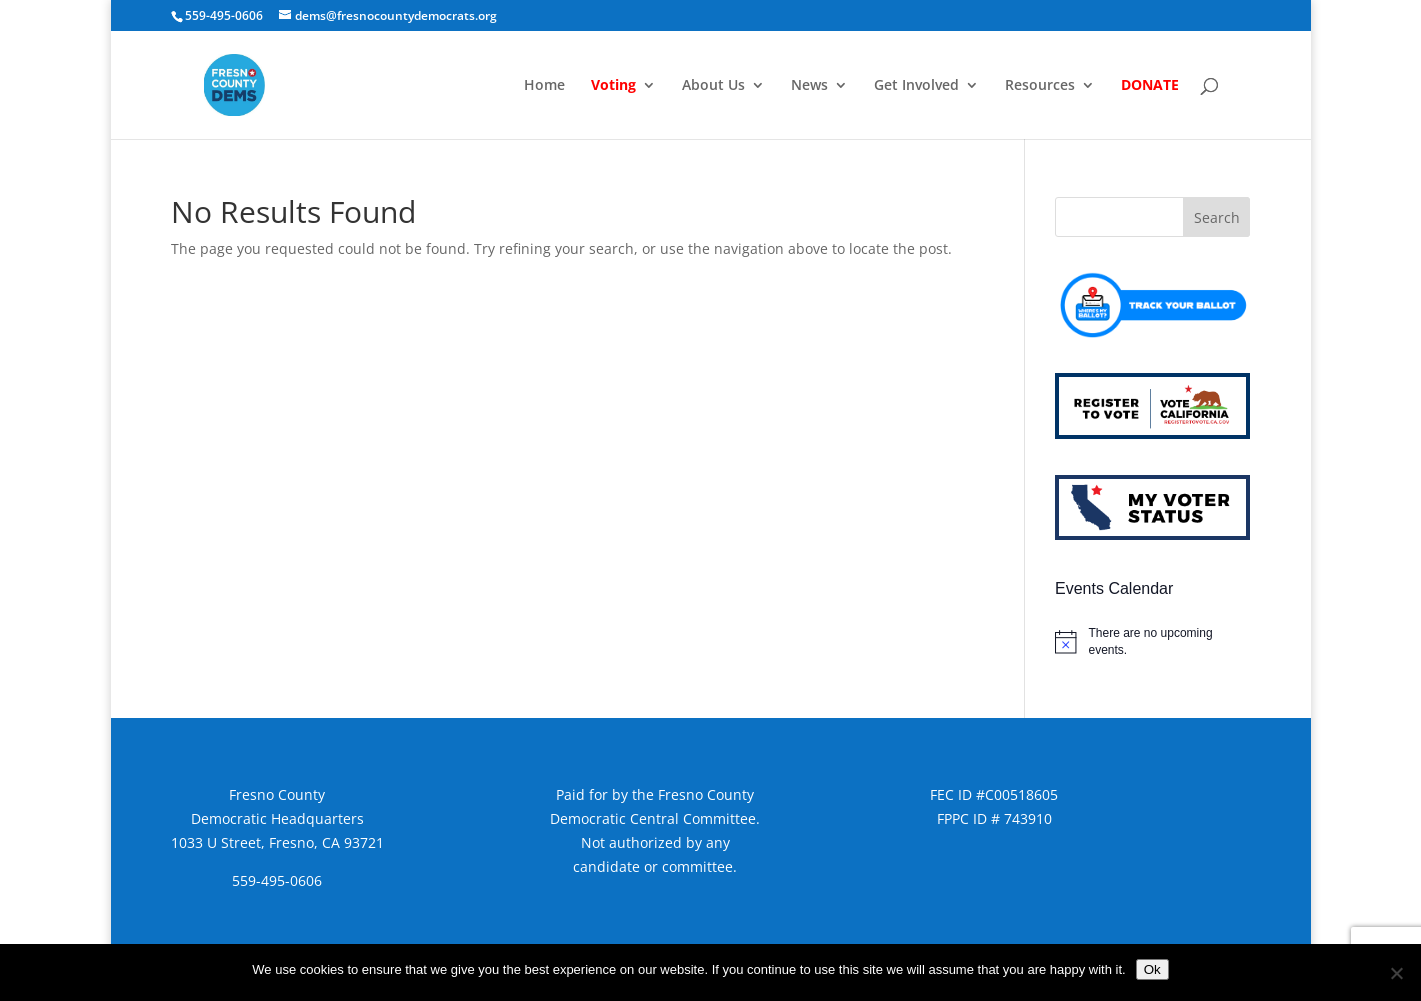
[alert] (1152, 641)
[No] (1396, 973)
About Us (713, 86)
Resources (1040, 86)
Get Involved (916, 86)
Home (544, 86)
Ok (1152, 969)
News (809, 86)
